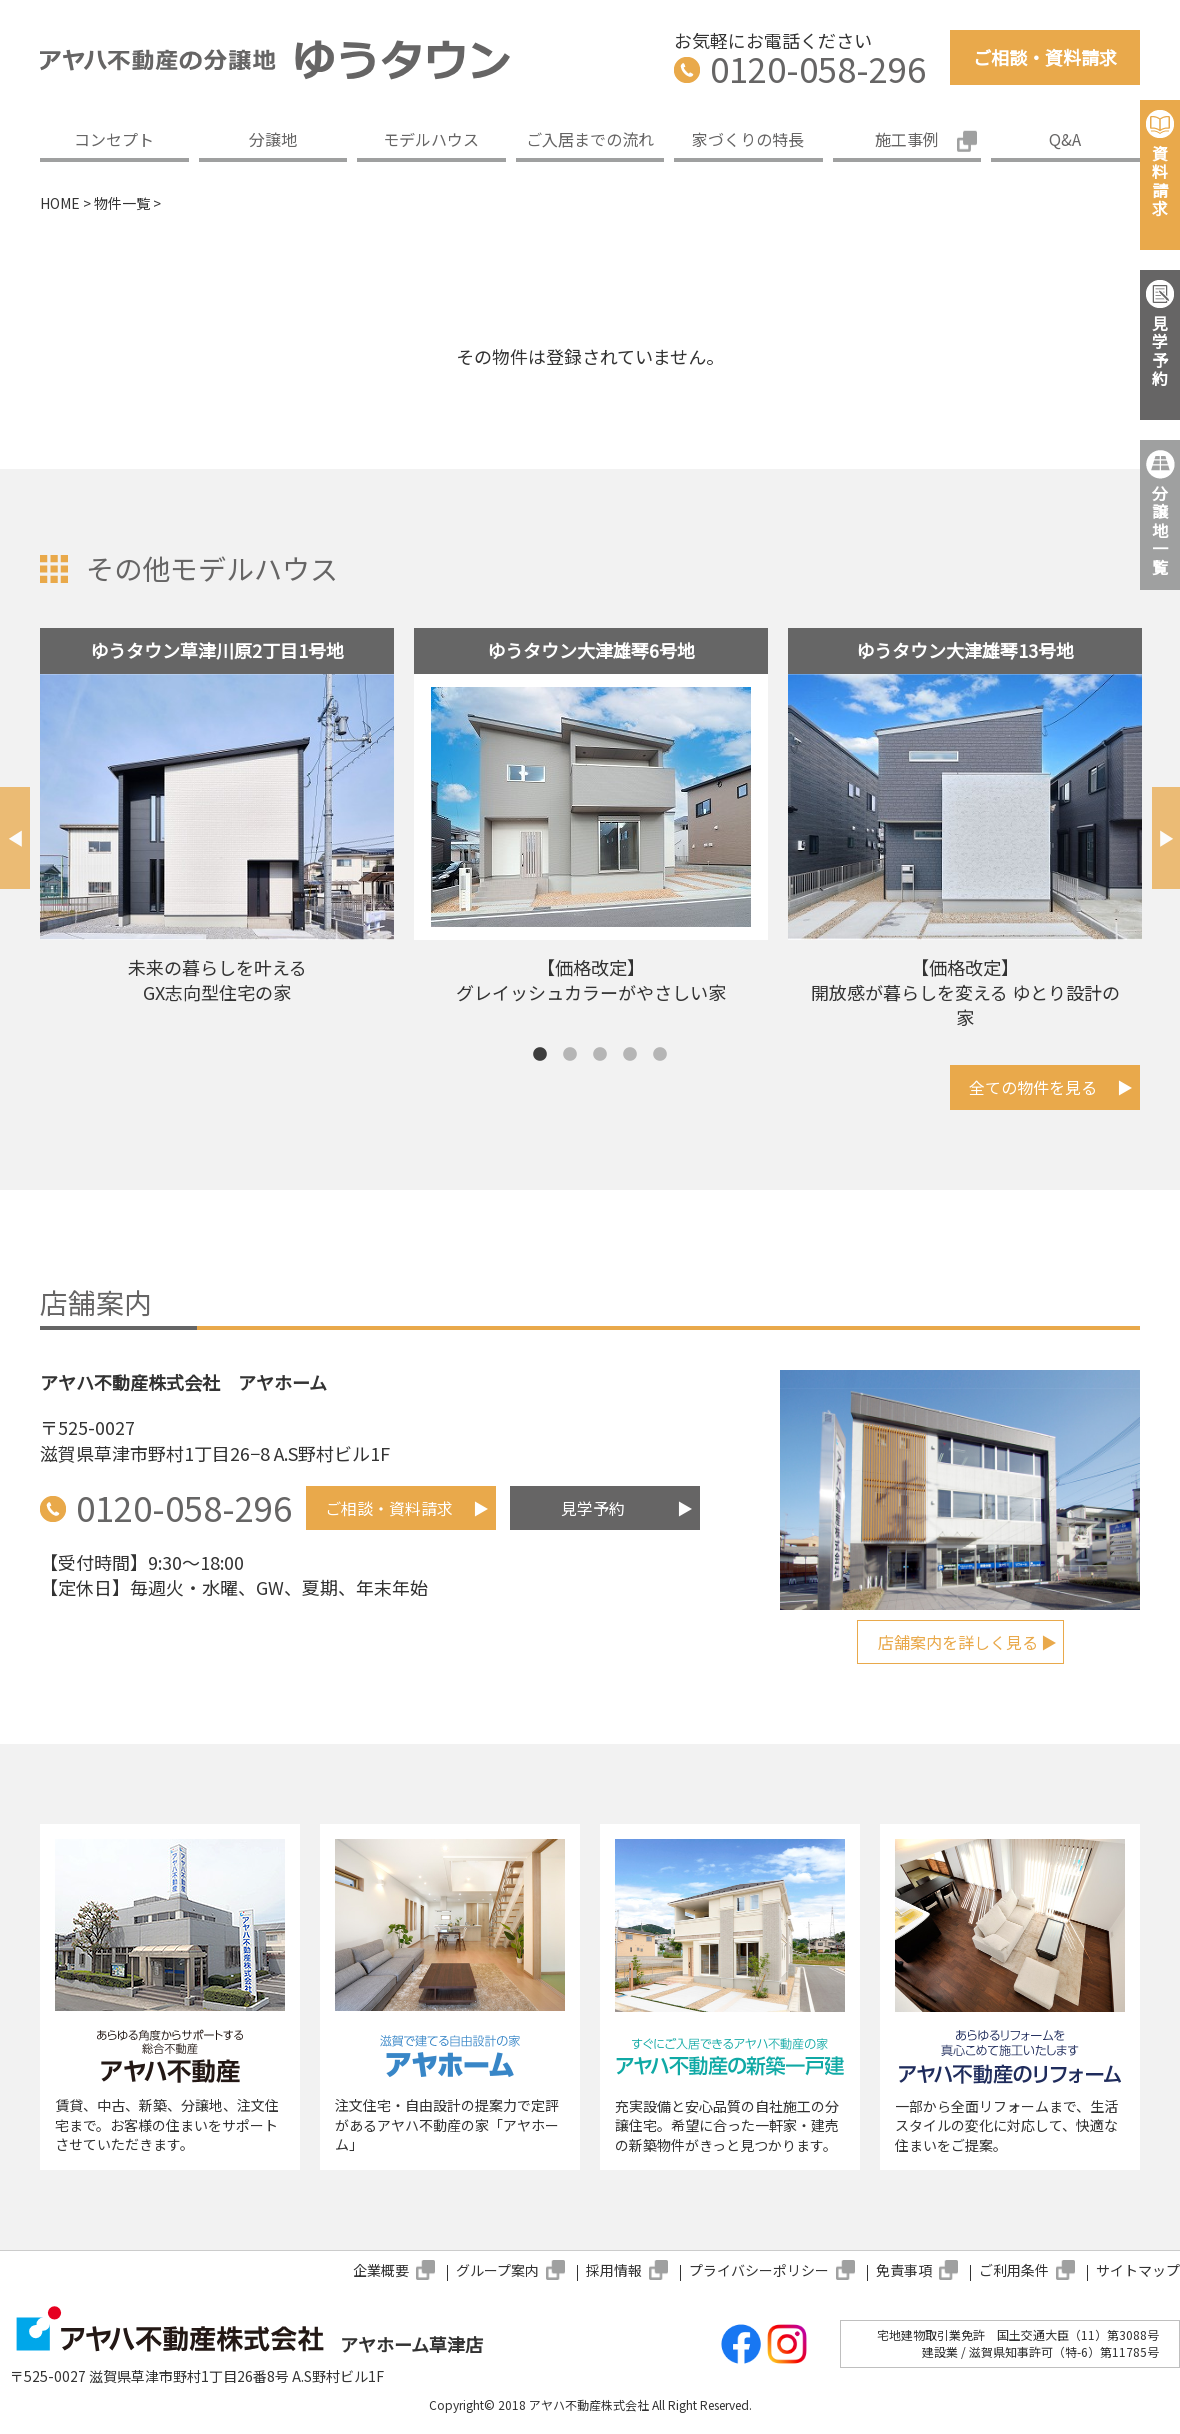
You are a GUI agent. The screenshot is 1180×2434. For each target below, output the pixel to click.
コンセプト (114, 139)
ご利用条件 (1014, 2270)
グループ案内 (497, 2270)
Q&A (1065, 139)
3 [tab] (600, 1055)
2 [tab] (570, 1055)
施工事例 (907, 139)
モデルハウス (431, 139)
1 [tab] (540, 1055)
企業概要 (381, 2270)
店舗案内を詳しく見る (958, 1642)
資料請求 (1160, 180)
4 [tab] (630, 1055)
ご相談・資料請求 (1045, 57)
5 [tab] (660, 1055)
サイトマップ (1138, 2270)
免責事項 (904, 2270)
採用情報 (614, 2270)
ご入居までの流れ (590, 139)
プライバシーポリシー (759, 2270)
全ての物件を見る (1033, 1087)
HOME (60, 203)
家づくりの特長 (748, 139)
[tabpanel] (217, 824)
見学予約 (593, 1508)
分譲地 (273, 139)
